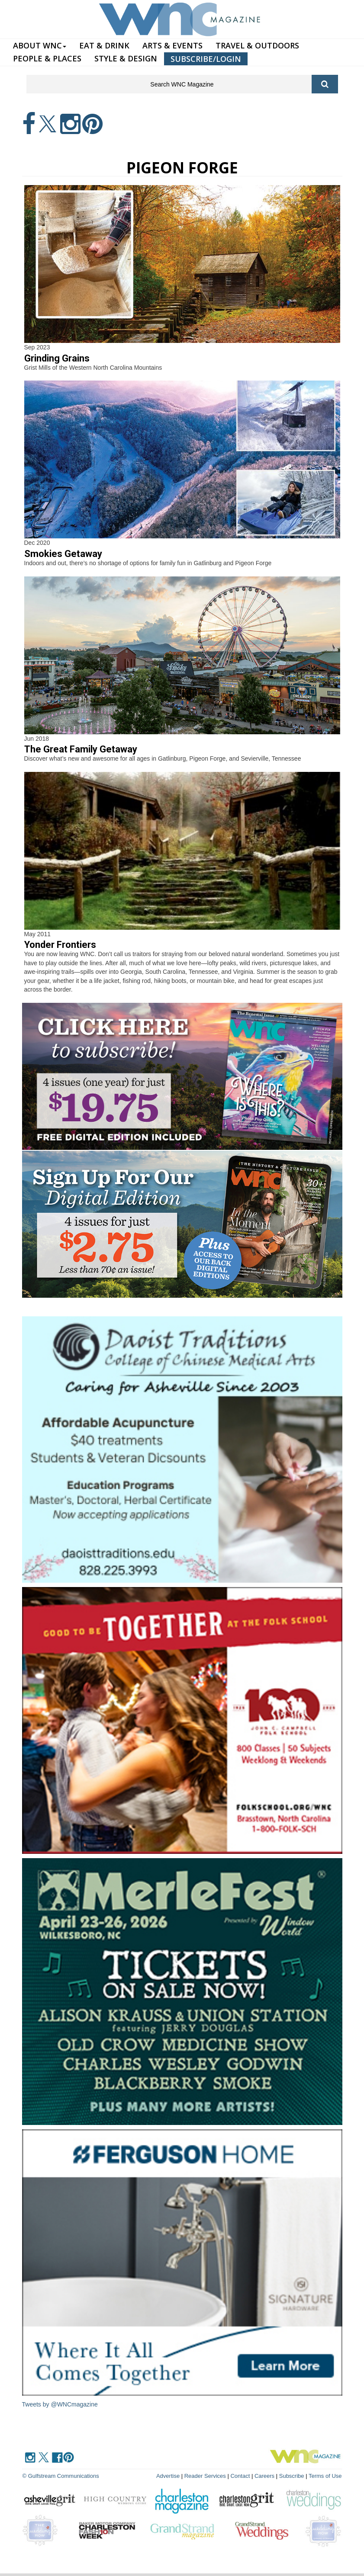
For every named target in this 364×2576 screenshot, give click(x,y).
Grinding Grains (57, 358)
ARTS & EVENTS (172, 45)
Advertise (168, 2476)
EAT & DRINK (104, 45)
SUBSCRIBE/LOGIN (206, 59)
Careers (264, 2476)
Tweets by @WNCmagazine (60, 2404)
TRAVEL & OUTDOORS (257, 45)
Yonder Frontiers (60, 944)
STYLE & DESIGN (125, 58)
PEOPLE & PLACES (47, 58)
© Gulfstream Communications (61, 2476)
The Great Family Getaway (80, 749)
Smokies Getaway (63, 553)
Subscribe (292, 2476)
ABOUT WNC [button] (39, 45)
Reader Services (205, 2476)
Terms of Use (325, 2476)
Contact (240, 2476)
